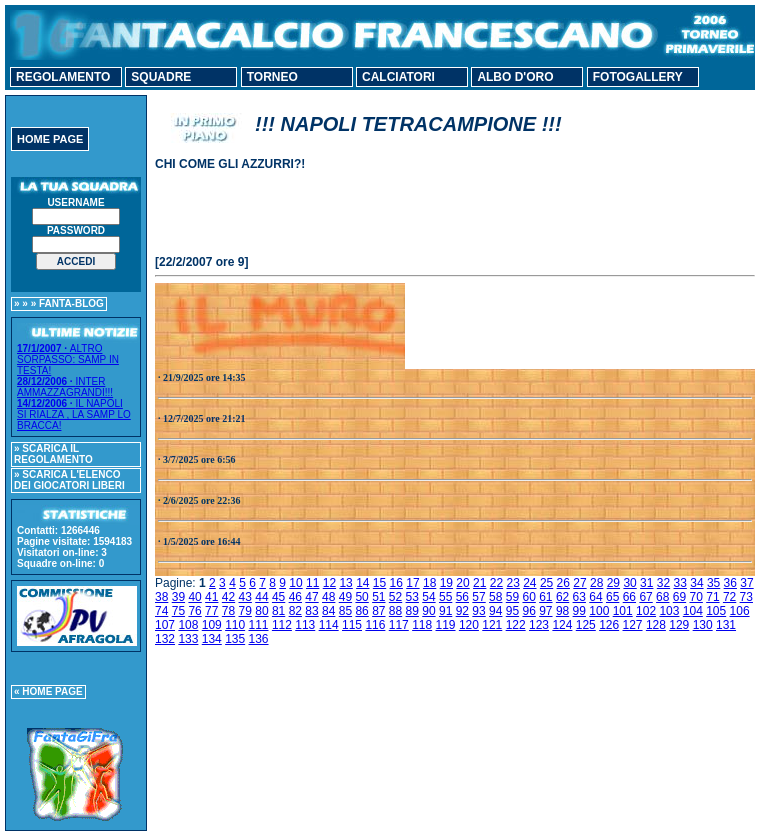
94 (495, 611)
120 (469, 625)
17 (412, 583)
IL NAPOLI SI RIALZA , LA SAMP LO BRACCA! (74, 414)
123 (539, 625)
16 (396, 583)
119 (446, 625)
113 (305, 625)
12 (329, 583)
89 (412, 611)
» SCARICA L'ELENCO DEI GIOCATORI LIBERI (69, 480)
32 (663, 583)
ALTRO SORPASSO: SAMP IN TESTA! (68, 359)
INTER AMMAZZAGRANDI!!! (65, 387)
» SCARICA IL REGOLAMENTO (53, 454)
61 (545, 597)
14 (362, 583)
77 (211, 611)
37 (746, 583)
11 (312, 583)
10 (295, 583)
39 (178, 597)
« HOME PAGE (48, 691)
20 (462, 583)
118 (422, 625)
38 (161, 597)
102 (646, 611)
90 (428, 611)
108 (188, 625)
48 (328, 597)
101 (623, 611)
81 (278, 611)
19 (446, 583)
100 (599, 611)
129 (679, 625)
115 (352, 625)
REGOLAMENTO (63, 77)
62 (562, 597)
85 (345, 611)
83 (311, 611)
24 (529, 583)
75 (178, 611)
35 (713, 583)
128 (656, 625)
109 (212, 625)
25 (546, 583)
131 (726, 625)
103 (669, 611)
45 (278, 597)
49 (345, 597)
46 (295, 597)
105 (716, 611)
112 (282, 625)
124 (562, 625)
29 (613, 583)
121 (492, 625)
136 (259, 639)
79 (245, 611)
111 (259, 625)
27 (579, 583)
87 (378, 611)
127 (633, 625)
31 (646, 583)
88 (395, 611)
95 (512, 611)
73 (746, 597)
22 (496, 583)
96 (528, 611)
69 (679, 597)
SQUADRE (161, 77)
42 (228, 597)
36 (730, 583)
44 (261, 597)
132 (165, 639)
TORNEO (272, 77)
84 (328, 611)
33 (680, 583)
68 (662, 597)
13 (345, 583)
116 (375, 625)
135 (235, 639)
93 (478, 611)
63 (579, 597)
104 (693, 611)
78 (228, 611)
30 (629, 583)
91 (445, 611)
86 (361, 611)
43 (245, 597)
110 (235, 625)
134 (212, 639)
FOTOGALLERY (638, 77)
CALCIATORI (398, 77)
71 (712, 597)
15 (379, 583)
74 (161, 611)
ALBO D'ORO (515, 77)
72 (729, 597)
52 (395, 597)
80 (261, 611)
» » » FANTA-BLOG (59, 303)
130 (703, 625)
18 (429, 583)
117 (399, 625)
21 (479, 583)
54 (428, 597)
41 (211, 597)
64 (595, 597)
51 (378, 597)
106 (740, 611)
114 (329, 625)
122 (516, 625)
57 (478, 597)
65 (612, 597)
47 (311, 597)
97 (545, 611)
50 (361, 597)
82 (295, 611)
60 (528, 597)
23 (512, 583)
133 (188, 639)
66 (629, 597)
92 (462, 611)
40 (194, 597)
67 (645, 597)
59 (512, 597)
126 (609, 625)
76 (194, 611)
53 (412, 597)
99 (579, 611)
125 (586, 625)
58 (495, 597)
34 (696, 583)
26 (563, 583)
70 (696, 597)
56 (462, 597)
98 (562, 611)
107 (165, 625)
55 (445, 597)
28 (596, 583)
